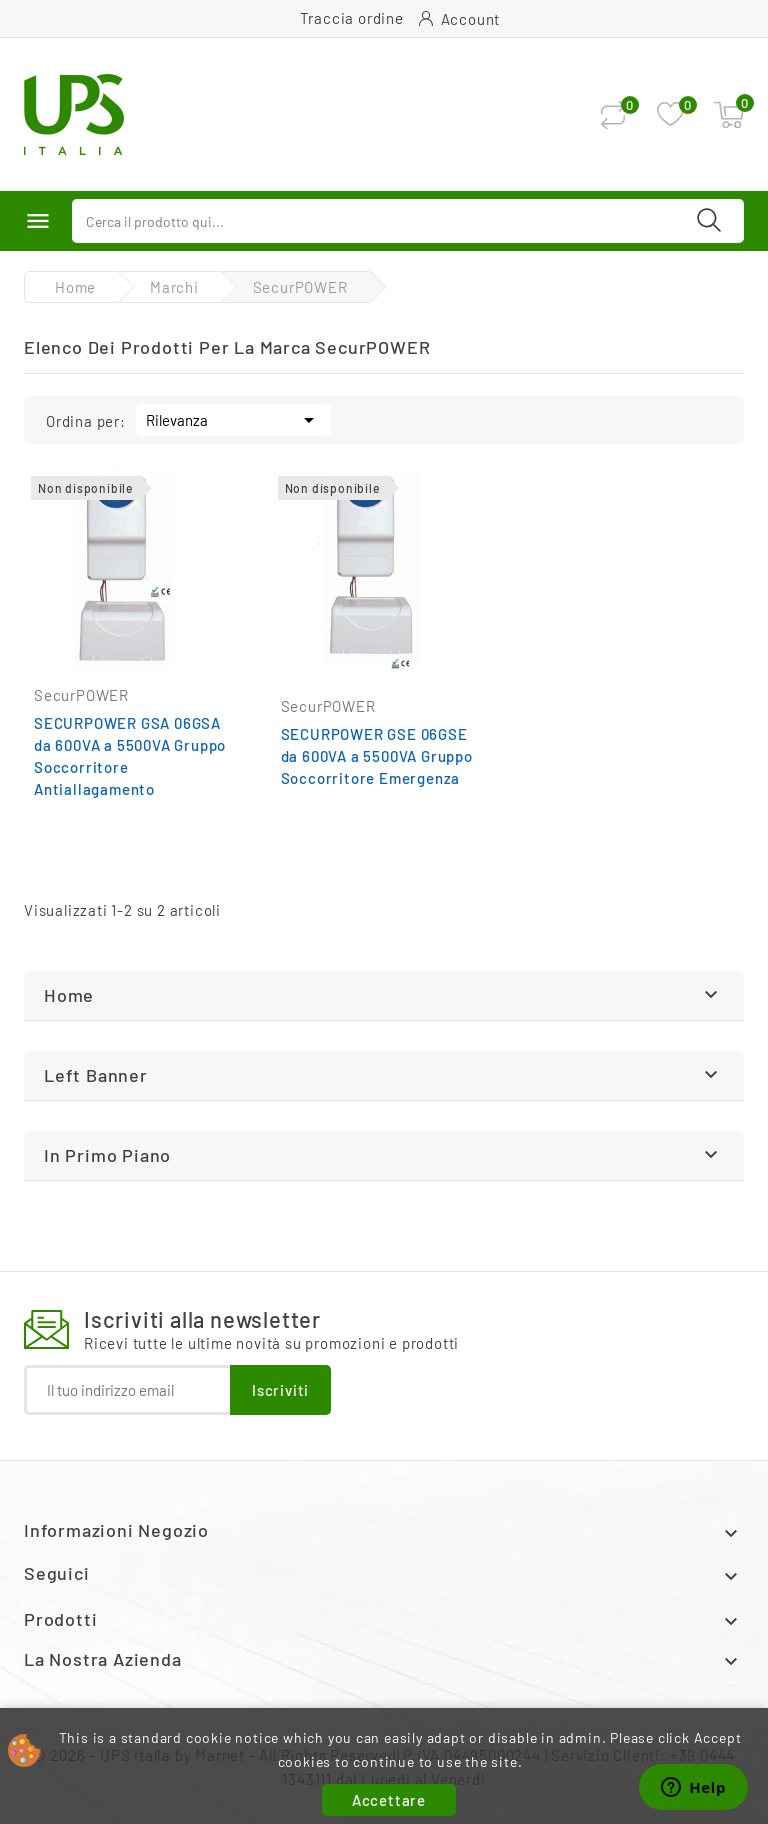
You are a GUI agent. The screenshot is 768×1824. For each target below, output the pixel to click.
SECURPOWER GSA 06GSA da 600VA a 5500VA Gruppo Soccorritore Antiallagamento (130, 756)
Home (69, 995)
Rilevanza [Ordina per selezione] (233, 418)
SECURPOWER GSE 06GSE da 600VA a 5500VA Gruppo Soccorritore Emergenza (377, 756)
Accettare (389, 1800)
